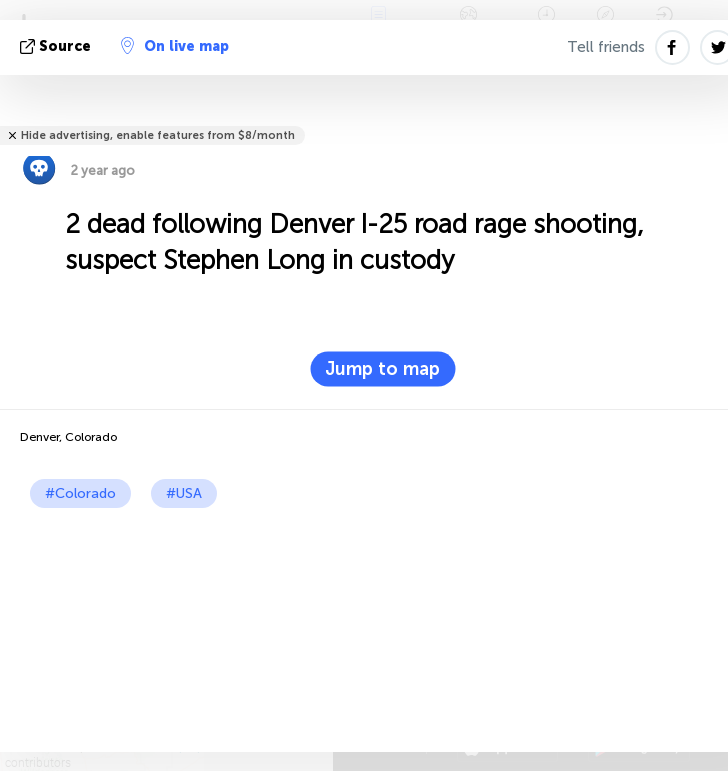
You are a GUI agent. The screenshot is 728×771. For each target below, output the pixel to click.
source (57, 46)
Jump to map (382, 369)
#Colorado (80, 493)
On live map (175, 46)
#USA (184, 493)
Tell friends (606, 47)
